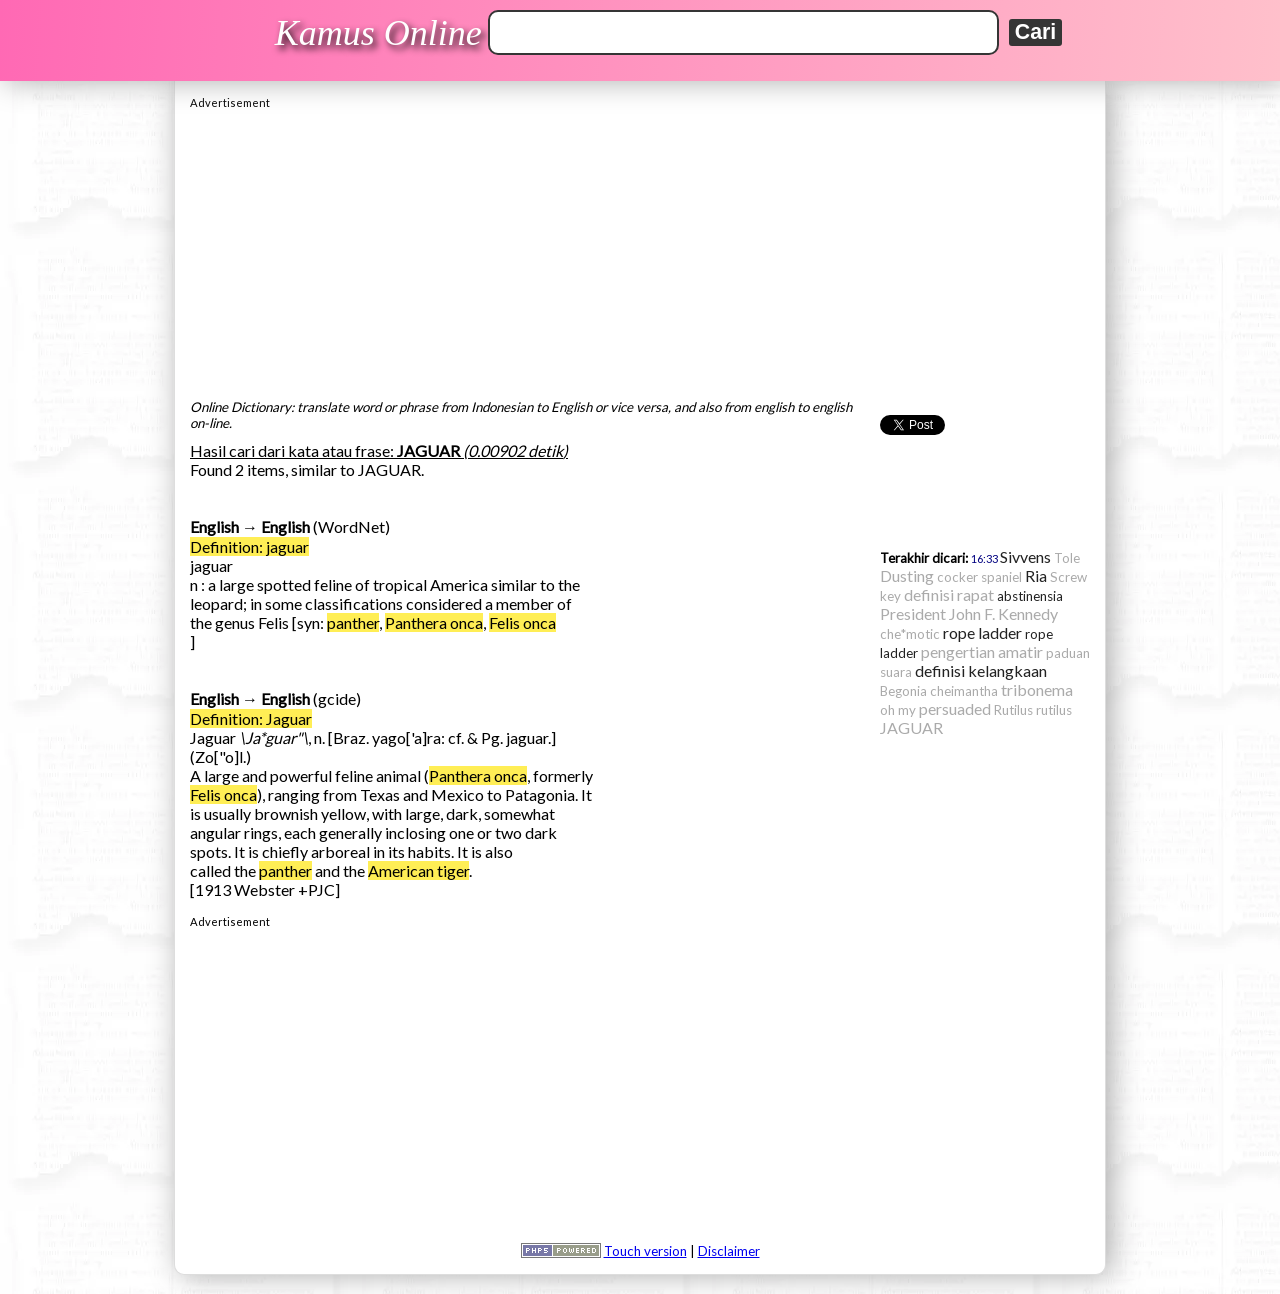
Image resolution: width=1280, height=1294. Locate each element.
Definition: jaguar (249, 546)
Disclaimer (729, 1251)
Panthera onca (434, 622)
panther (353, 622)
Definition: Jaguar (251, 718)
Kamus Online (378, 33)
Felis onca (522, 622)
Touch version (645, 1251)
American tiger (418, 870)
